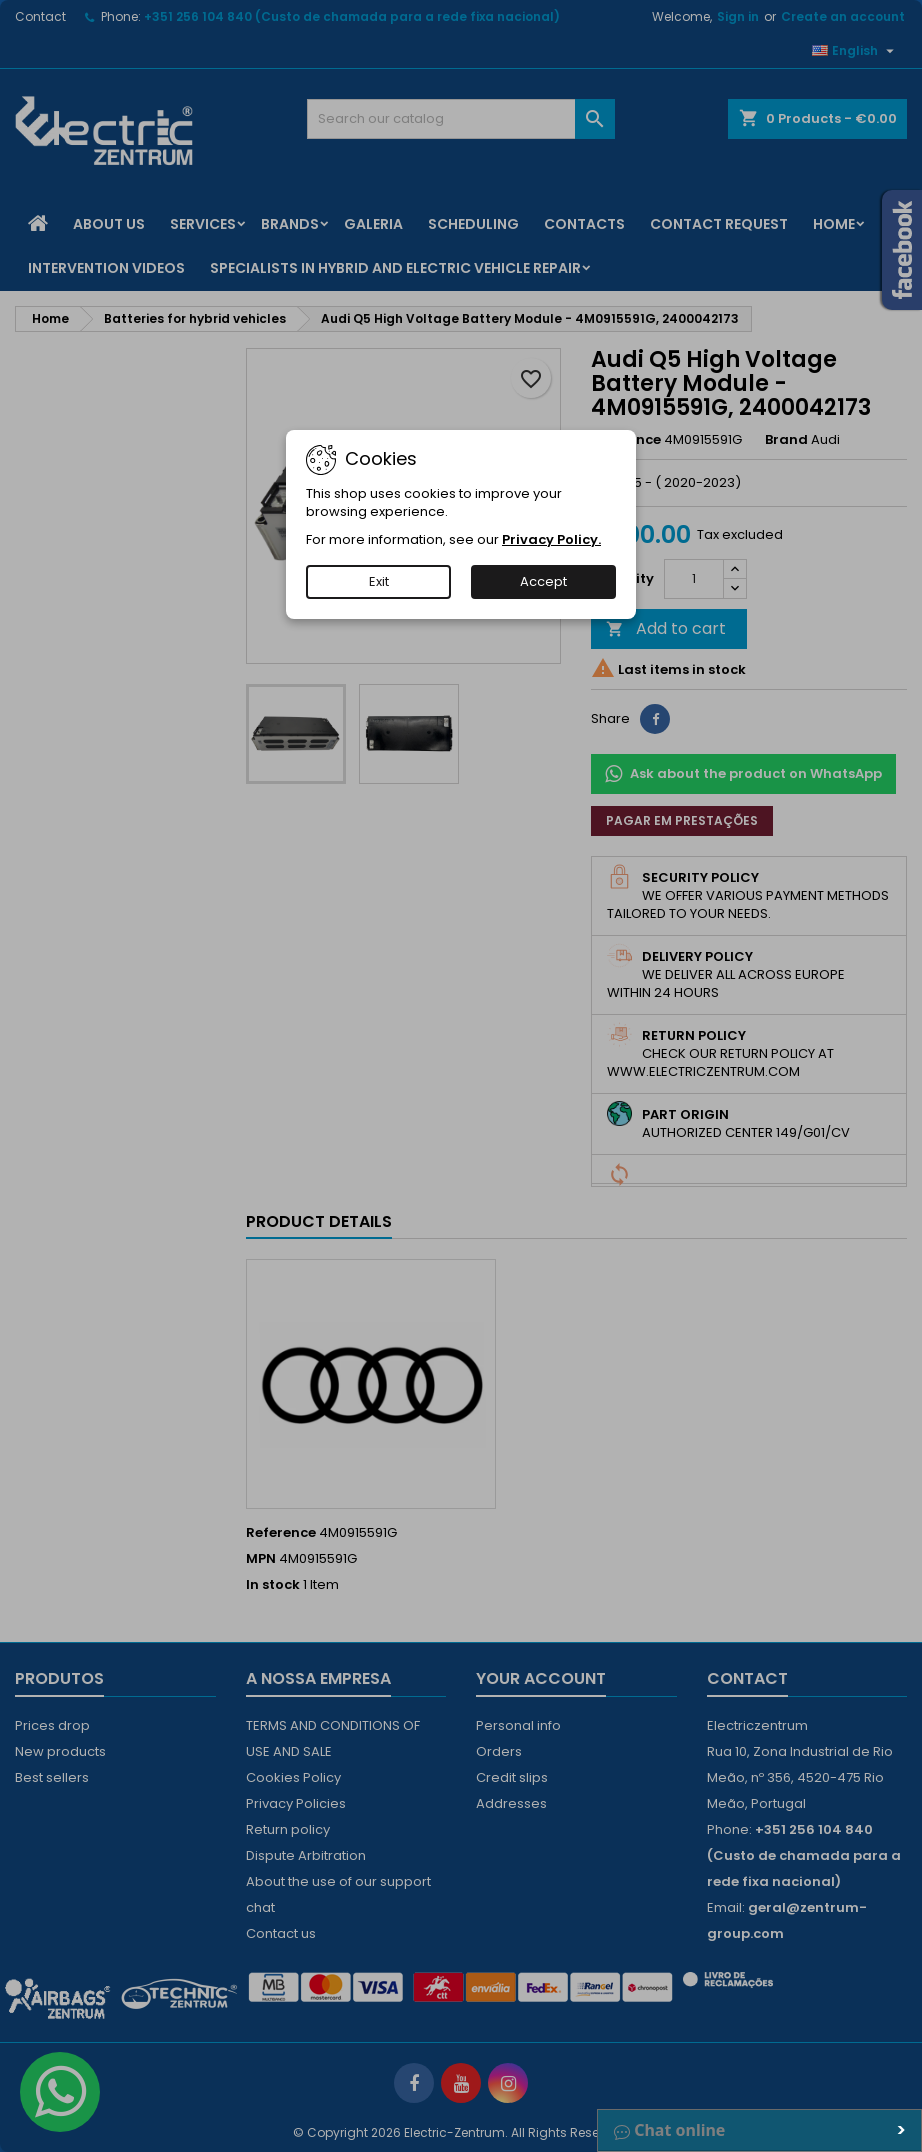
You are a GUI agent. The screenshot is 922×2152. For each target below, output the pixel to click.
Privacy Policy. (551, 539)
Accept (543, 581)
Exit (379, 581)
